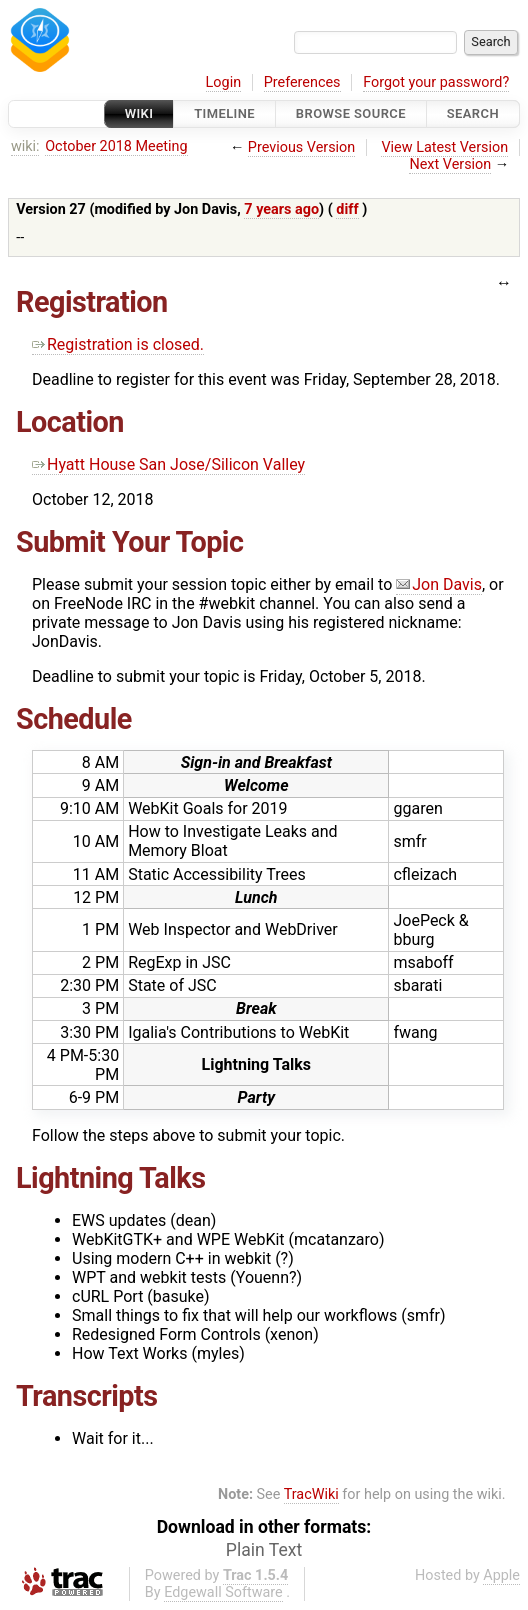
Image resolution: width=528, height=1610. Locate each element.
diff (347, 209)
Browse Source (351, 113)
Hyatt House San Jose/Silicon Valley (168, 464)
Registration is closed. (118, 344)
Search (473, 113)
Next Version (450, 164)
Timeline (224, 113)
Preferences (302, 82)
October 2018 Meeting (116, 146)
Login (224, 82)
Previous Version (301, 147)
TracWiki (311, 1494)
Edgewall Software (223, 1592)
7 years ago (281, 209)
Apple (501, 1575)
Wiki (139, 113)
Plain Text (264, 1550)
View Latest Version (444, 147)
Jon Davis (439, 584)
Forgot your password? (436, 82)
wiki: (25, 146)
